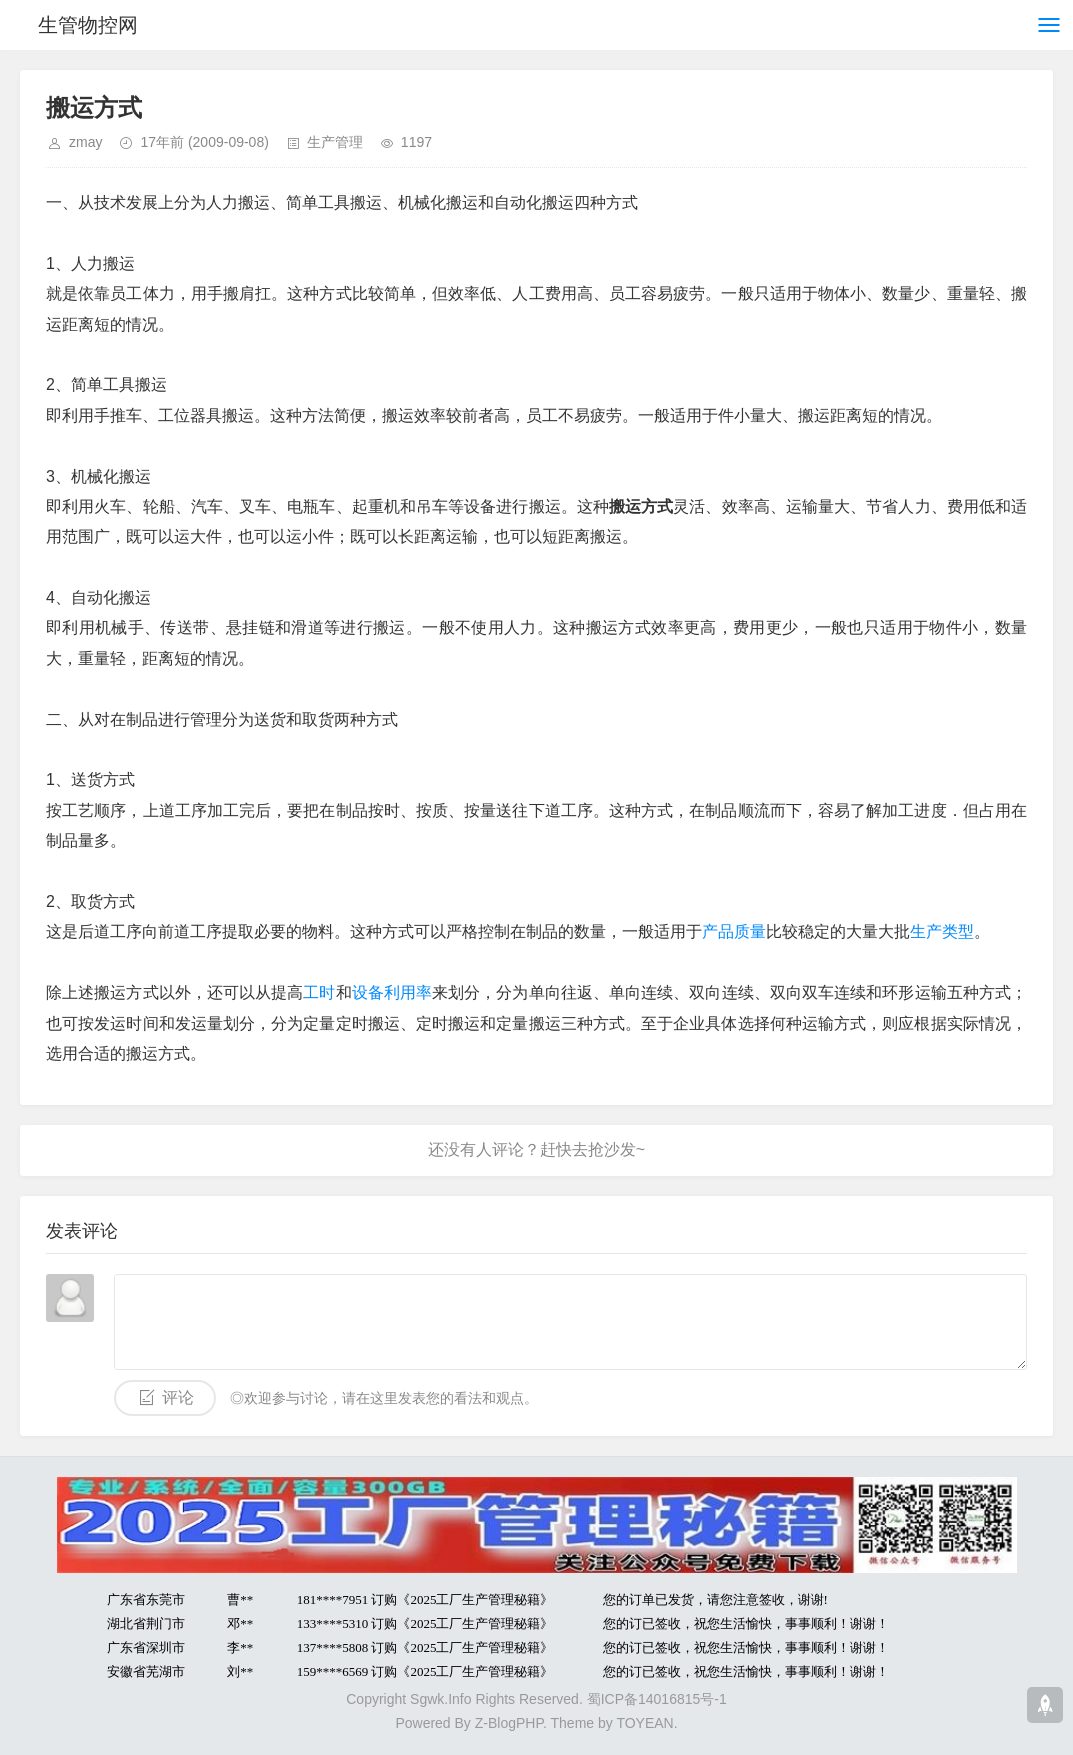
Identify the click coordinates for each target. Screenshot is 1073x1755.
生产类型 (942, 931)
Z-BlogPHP (509, 1723)
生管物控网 (88, 25)
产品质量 (734, 931)
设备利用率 (392, 992)
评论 (178, 1397)
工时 (319, 992)
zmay (85, 142)
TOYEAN (644, 1723)
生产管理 (335, 142)
